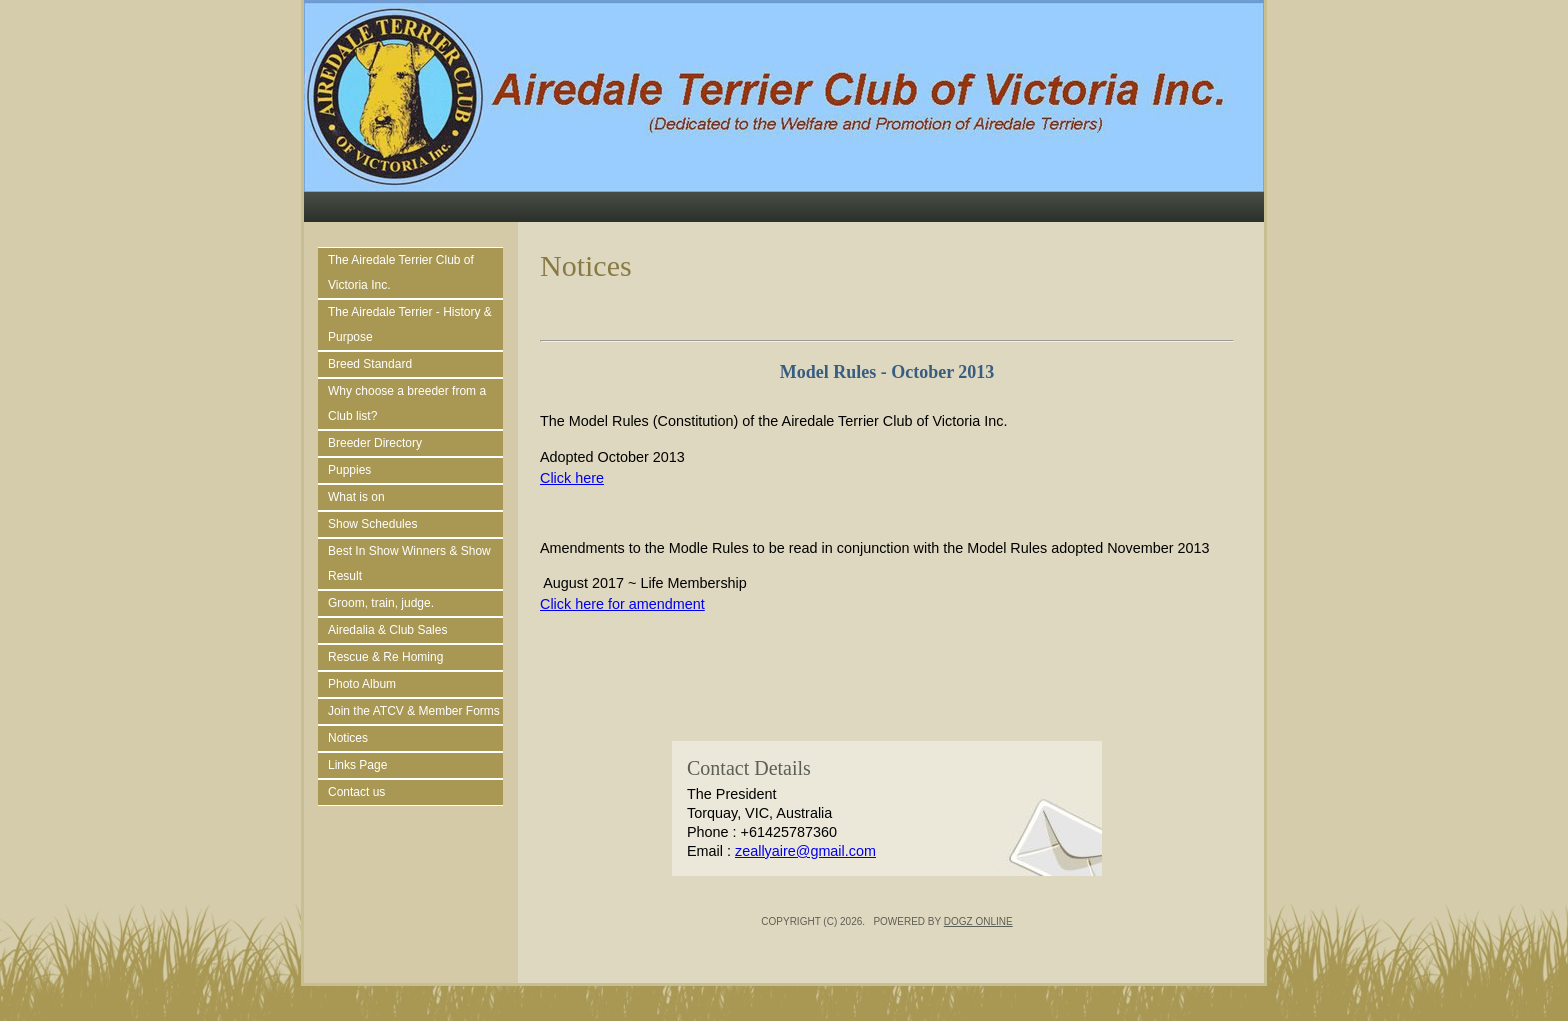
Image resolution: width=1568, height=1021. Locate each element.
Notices (348, 738)
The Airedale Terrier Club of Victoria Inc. (401, 272)
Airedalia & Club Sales (387, 630)
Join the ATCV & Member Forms (414, 711)
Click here (572, 478)
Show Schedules (372, 524)
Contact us (356, 792)
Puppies (349, 470)
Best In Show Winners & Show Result (409, 563)
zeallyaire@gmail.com (805, 851)
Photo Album (362, 684)
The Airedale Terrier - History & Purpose (410, 324)
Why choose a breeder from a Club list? (407, 403)
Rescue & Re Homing (385, 657)
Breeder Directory (375, 443)
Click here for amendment (622, 604)
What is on (356, 497)
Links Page (357, 765)
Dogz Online (978, 921)
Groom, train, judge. (381, 603)
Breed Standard (370, 364)
